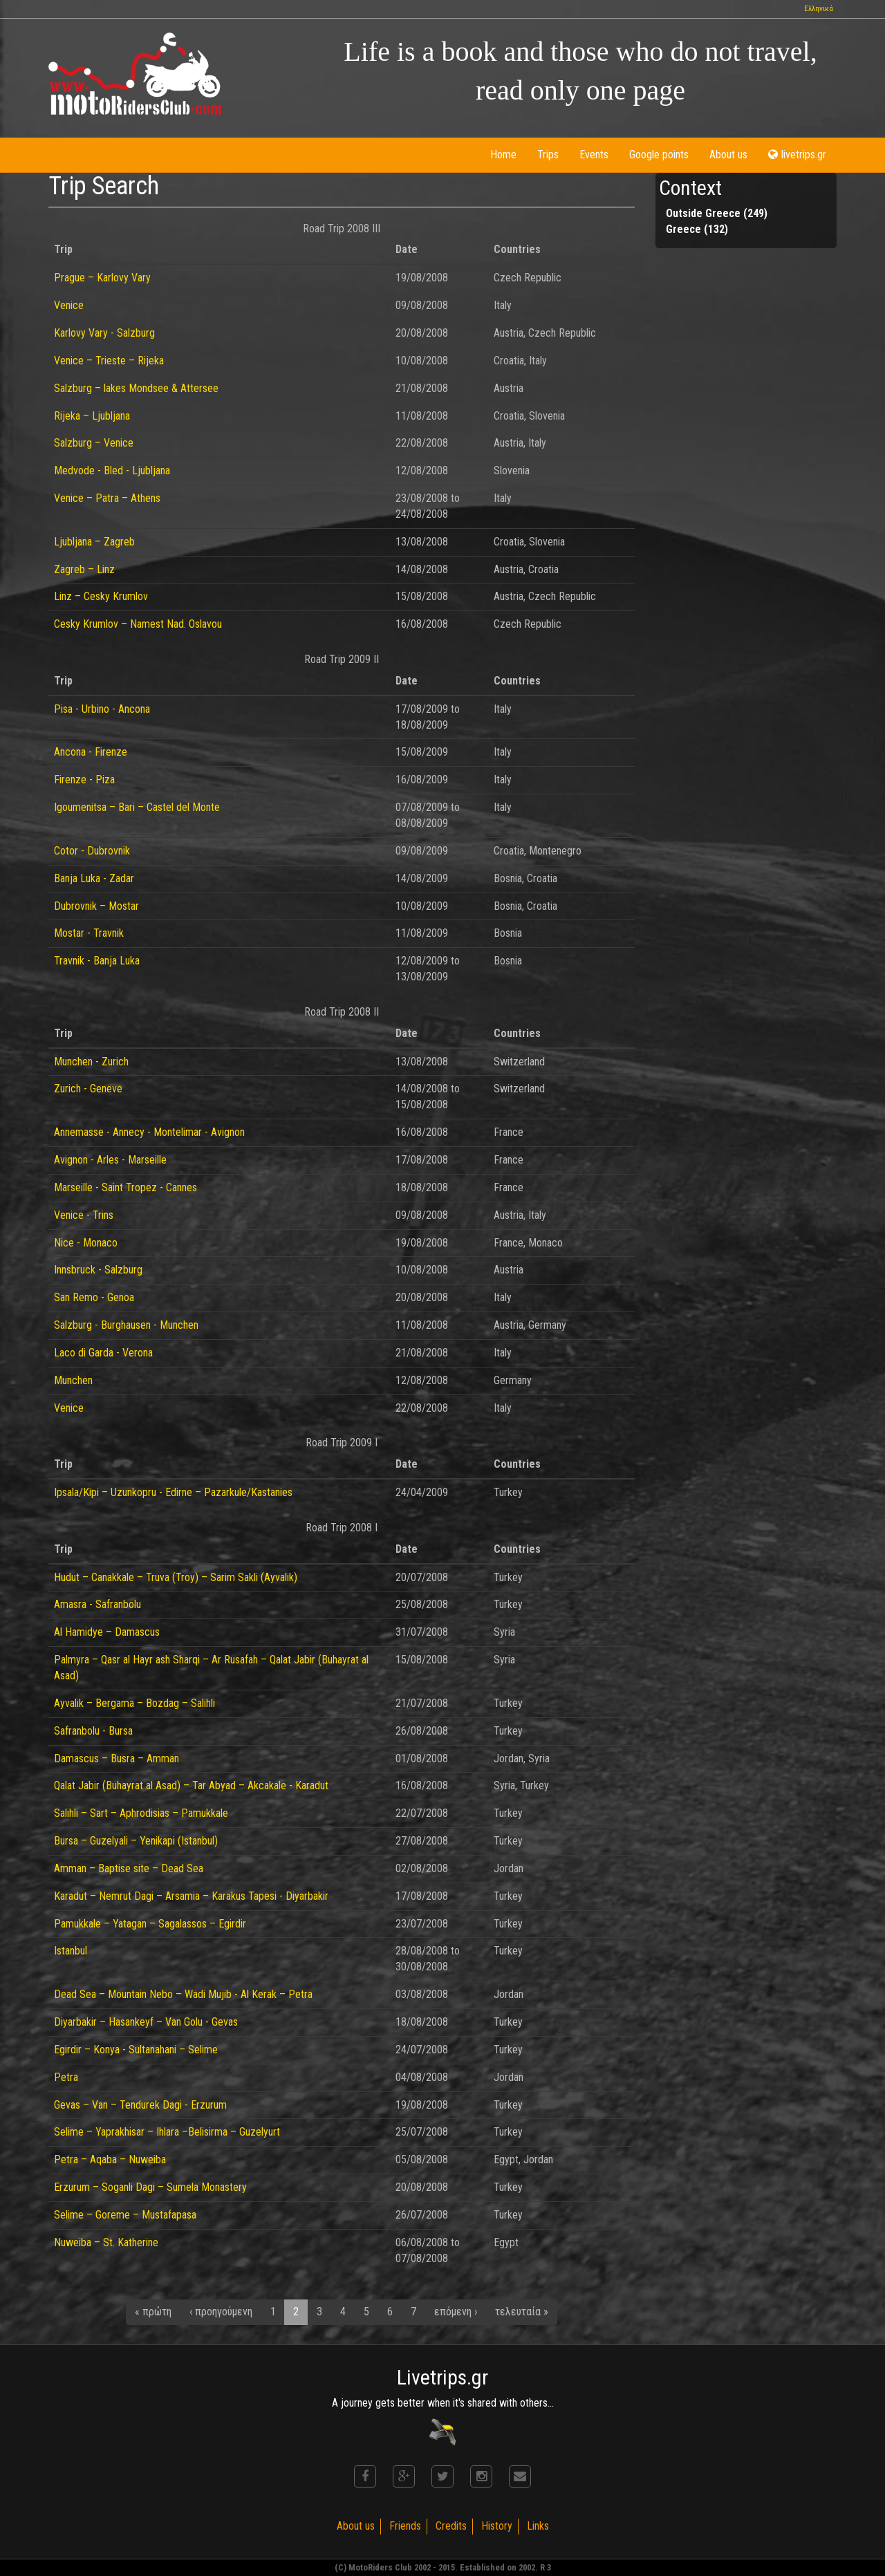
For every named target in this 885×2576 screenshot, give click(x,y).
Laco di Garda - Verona (103, 1352)
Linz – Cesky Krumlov (101, 596)
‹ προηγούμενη (220, 2311)
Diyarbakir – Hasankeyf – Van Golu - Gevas (146, 2021)
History (496, 2525)
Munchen (73, 1380)
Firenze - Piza (84, 779)
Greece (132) (697, 229)
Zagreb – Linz (84, 569)
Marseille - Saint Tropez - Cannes (125, 1187)
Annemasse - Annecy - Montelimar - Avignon (149, 1132)
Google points (659, 154)
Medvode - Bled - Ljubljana (112, 470)
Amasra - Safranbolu (97, 1604)
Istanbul (70, 1950)
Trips (548, 154)
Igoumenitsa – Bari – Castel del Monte (137, 807)
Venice (69, 305)
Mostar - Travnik (89, 933)
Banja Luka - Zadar (94, 878)
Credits (451, 2525)
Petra (66, 2077)
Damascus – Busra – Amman (116, 1758)
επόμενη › (455, 2311)
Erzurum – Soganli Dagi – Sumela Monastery (150, 2187)
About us (728, 154)
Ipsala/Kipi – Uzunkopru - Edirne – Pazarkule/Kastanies (173, 1492)
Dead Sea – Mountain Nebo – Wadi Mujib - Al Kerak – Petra (183, 1994)
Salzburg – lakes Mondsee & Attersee (136, 388)
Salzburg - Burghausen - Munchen (126, 1325)
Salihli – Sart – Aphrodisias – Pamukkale (141, 1813)
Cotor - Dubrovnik (92, 850)
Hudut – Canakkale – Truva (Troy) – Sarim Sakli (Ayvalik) (175, 1577)
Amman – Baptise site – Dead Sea (128, 1868)
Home (503, 154)
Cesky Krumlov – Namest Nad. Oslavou (138, 624)
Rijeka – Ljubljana (92, 415)
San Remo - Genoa (94, 1297)
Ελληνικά (818, 8)
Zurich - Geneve (88, 1088)
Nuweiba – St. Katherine (106, 2242)
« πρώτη (153, 2311)
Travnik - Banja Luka (97, 960)
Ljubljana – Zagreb (94, 541)
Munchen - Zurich (91, 1061)
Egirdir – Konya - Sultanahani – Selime (136, 2049)
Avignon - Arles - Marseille (110, 1159)
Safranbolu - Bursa (93, 1730)
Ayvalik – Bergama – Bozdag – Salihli (134, 1703)
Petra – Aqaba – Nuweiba (110, 2159)
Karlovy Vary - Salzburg (104, 332)
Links (538, 2525)
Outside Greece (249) (716, 213)
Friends (405, 2525)
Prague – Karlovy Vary (102, 277)
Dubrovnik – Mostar (96, 906)
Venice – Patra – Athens (107, 498)
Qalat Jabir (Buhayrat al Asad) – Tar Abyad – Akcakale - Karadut (191, 1785)
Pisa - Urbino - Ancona (102, 709)
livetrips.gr (797, 154)
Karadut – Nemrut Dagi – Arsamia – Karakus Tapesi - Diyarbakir (191, 1896)
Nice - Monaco (86, 1242)
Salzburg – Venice (93, 442)
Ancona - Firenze (90, 751)
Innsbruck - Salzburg (98, 1269)
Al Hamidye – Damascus (107, 1632)
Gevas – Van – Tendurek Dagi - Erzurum (140, 2104)
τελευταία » (521, 2311)
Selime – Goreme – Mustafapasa (125, 2214)
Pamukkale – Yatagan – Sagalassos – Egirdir (150, 1923)
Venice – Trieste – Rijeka (109, 360)
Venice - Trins (83, 1215)
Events (593, 154)
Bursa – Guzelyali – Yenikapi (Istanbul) (136, 1840)
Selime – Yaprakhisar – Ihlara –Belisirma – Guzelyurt (167, 2131)
